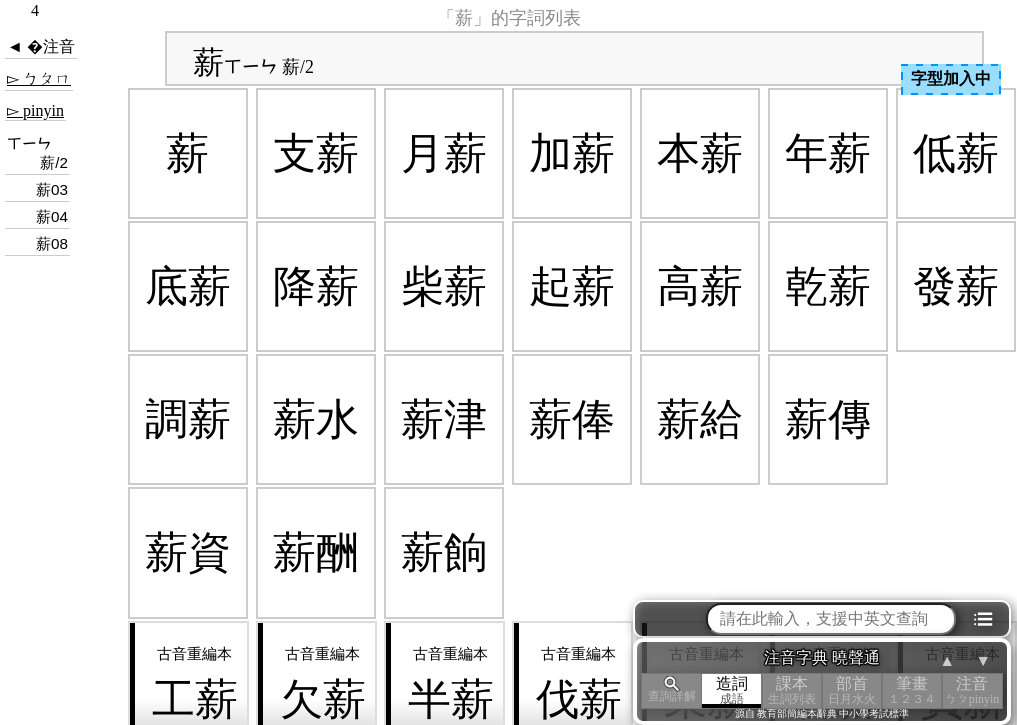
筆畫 (912, 690)
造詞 (732, 690)
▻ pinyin (35, 110)
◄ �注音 (41, 46)
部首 (852, 690)
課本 (792, 690)
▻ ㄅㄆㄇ (39, 78)
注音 (972, 690)
